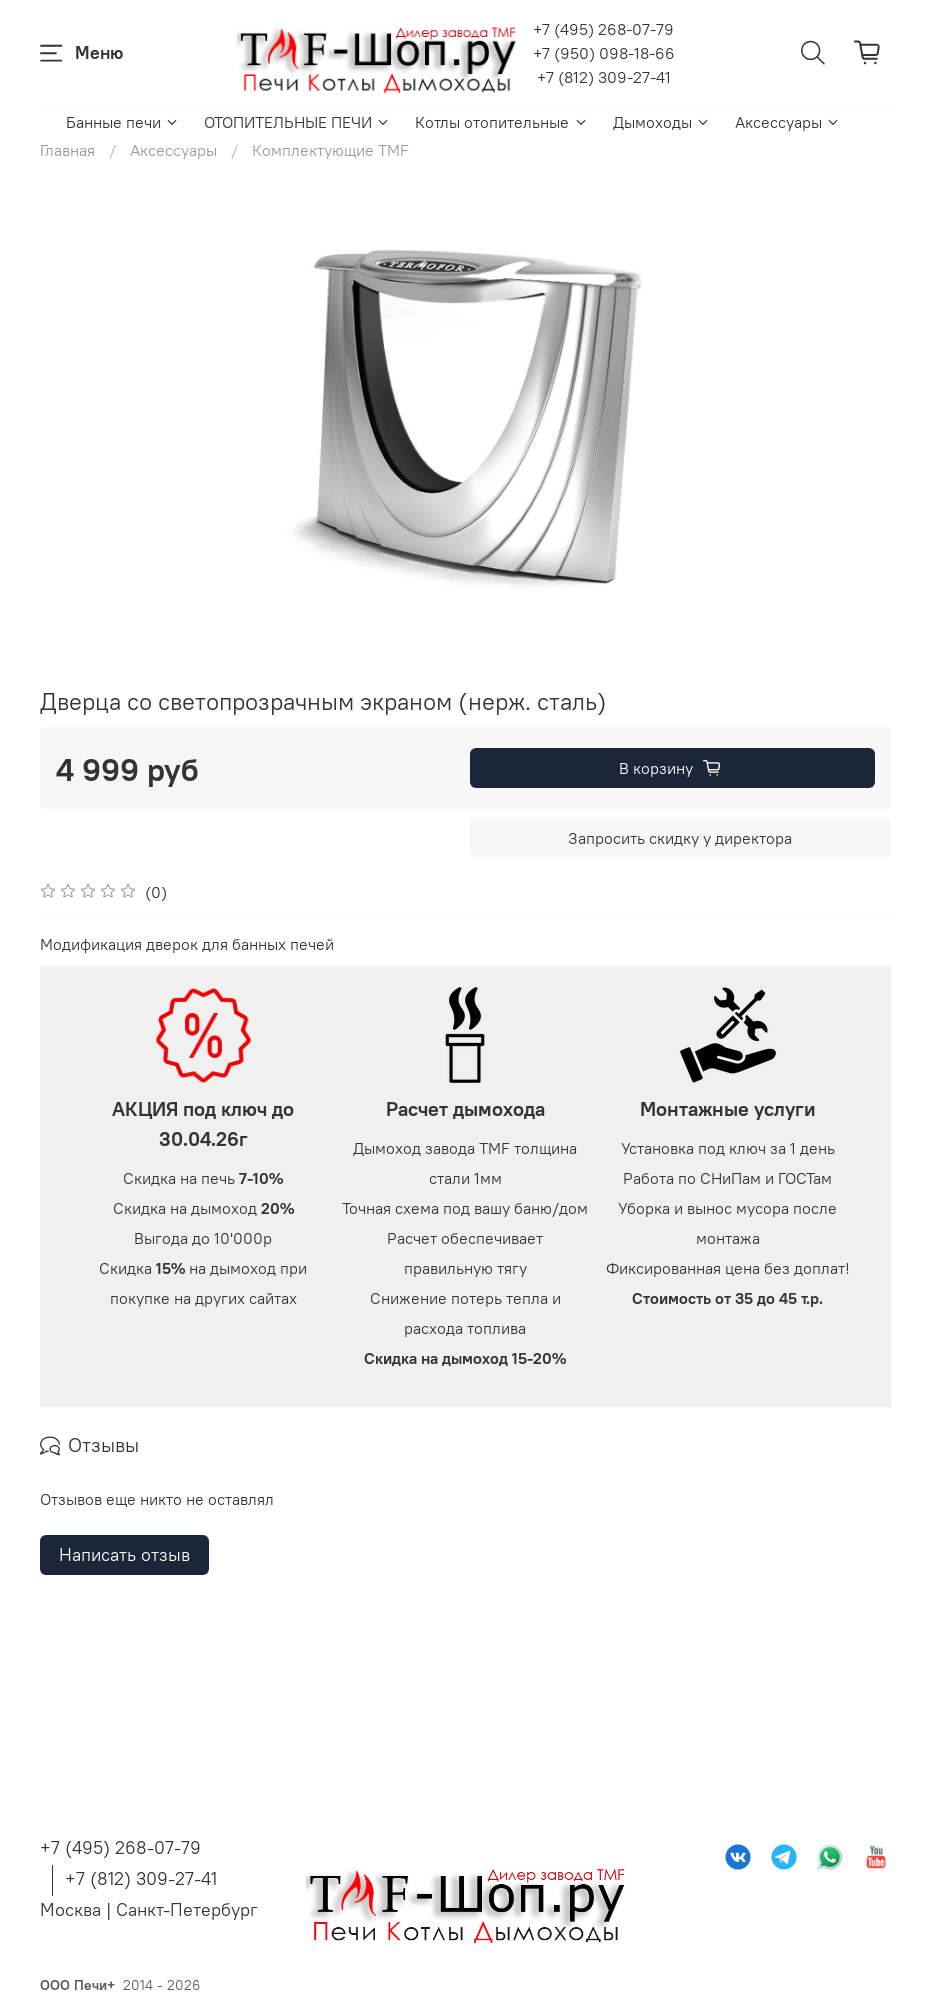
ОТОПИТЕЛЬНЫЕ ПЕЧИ (297, 122)
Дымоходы (662, 122)
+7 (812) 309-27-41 (604, 77)
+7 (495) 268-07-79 (603, 29)
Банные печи (123, 122)
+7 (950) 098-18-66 (604, 53)
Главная (67, 150)
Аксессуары (788, 122)
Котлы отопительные (501, 122)
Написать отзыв (124, 1794)
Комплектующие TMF (330, 150)
